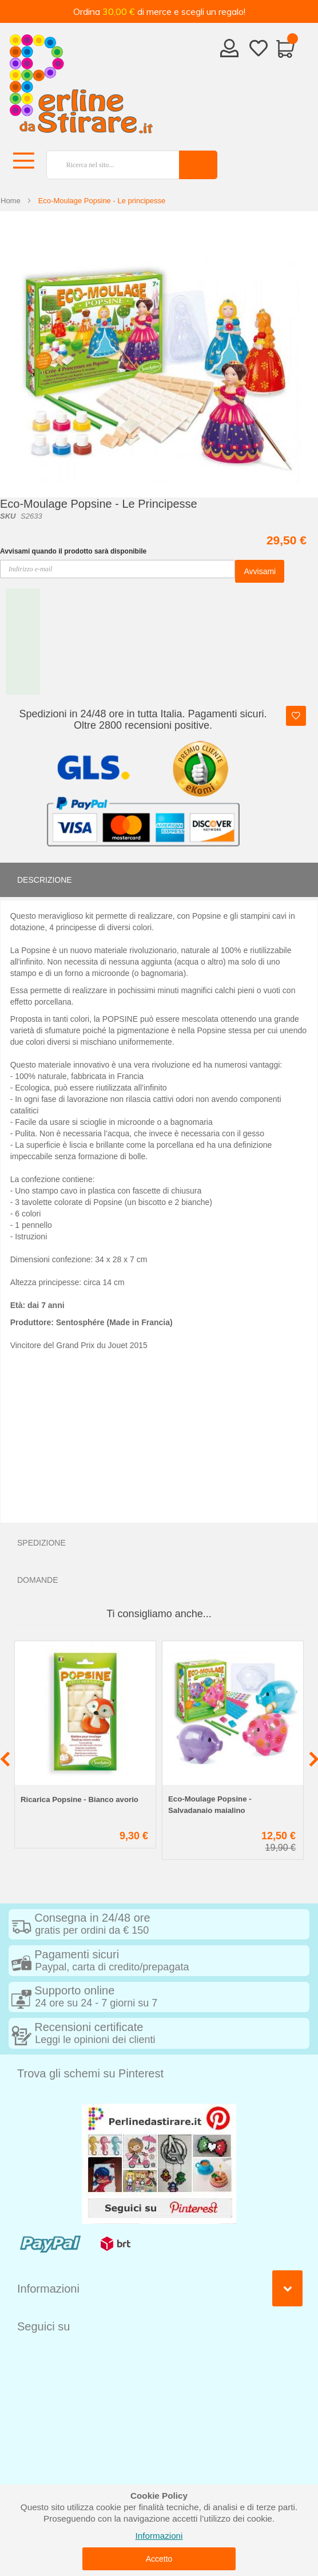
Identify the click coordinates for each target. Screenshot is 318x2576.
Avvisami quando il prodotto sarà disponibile (73, 551)
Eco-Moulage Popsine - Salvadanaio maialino (210, 1805)
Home (11, 200)
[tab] (159, 880)
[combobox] (108, 165)
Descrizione (44, 879)
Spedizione (41, 1542)
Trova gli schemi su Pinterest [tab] (90, 2073)
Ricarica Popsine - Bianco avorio (79, 1799)
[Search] (198, 165)
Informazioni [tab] (48, 2288)
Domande (37, 1580)
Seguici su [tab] (43, 2326)
